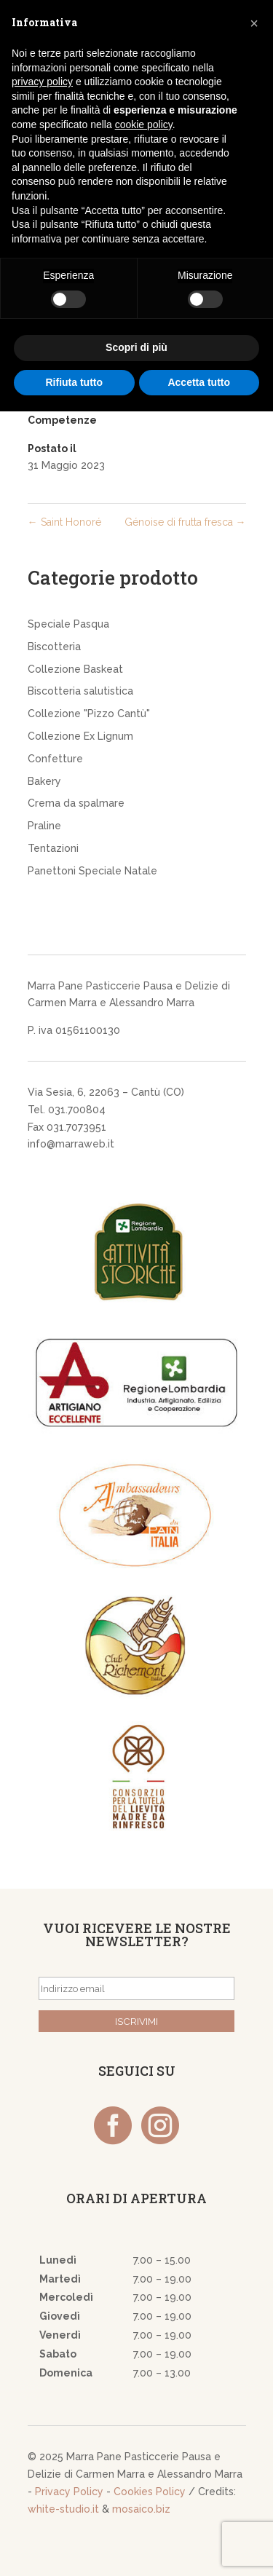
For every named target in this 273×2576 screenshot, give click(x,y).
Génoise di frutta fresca (185, 522)
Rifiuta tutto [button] (74, 382)
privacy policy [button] (42, 81)
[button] (254, 23)
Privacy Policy (69, 2491)
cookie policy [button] (144, 124)
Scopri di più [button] (136, 347)
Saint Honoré (64, 522)
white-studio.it (63, 2509)
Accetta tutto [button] (198, 382)
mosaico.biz (141, 2509)
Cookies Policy (150, 2491)
